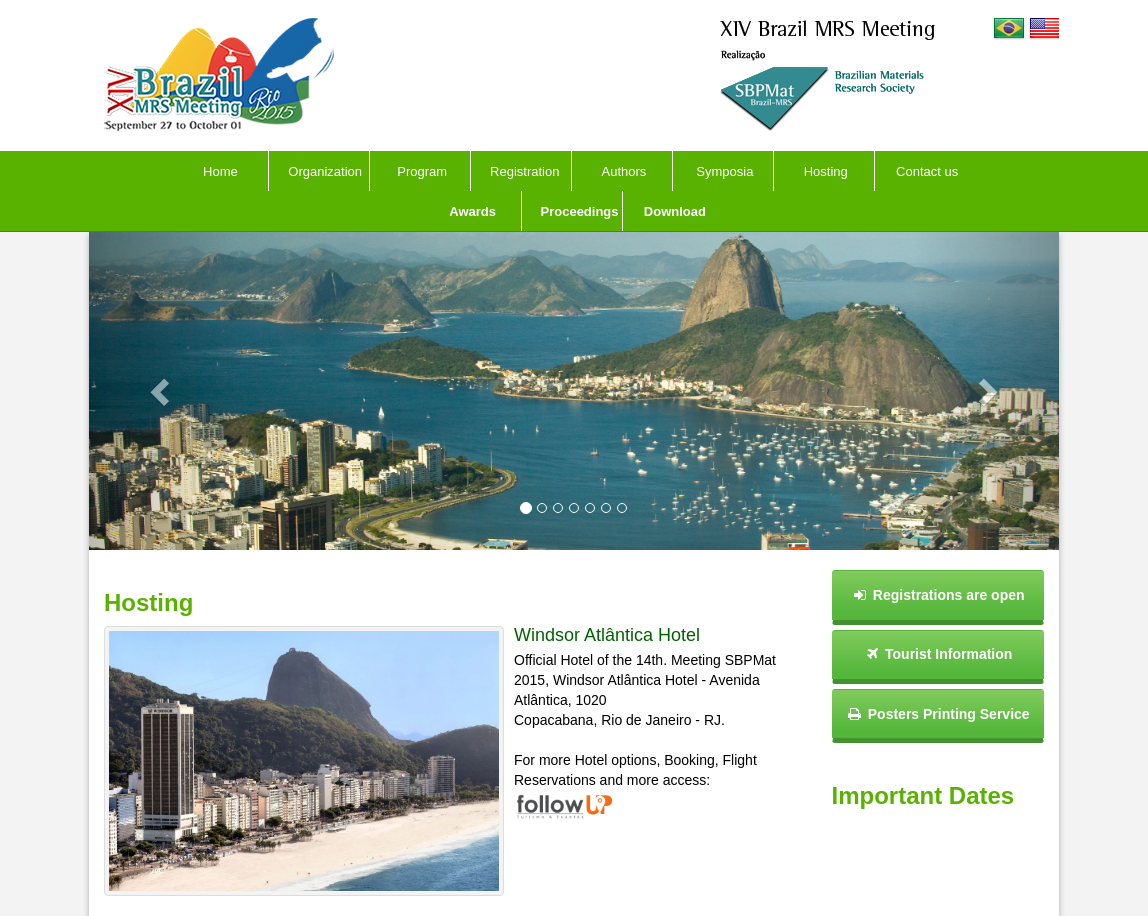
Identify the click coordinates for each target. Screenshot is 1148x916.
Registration (524, 171)
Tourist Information (937, 654)
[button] (162, 391)
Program (422, 171)
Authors (624, 171)
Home (220, 171)
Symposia (724, 171)
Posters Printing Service (938, 714)
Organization (325, 171)
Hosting (826, 171)
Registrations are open (938, 595)
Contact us (927, 171)
